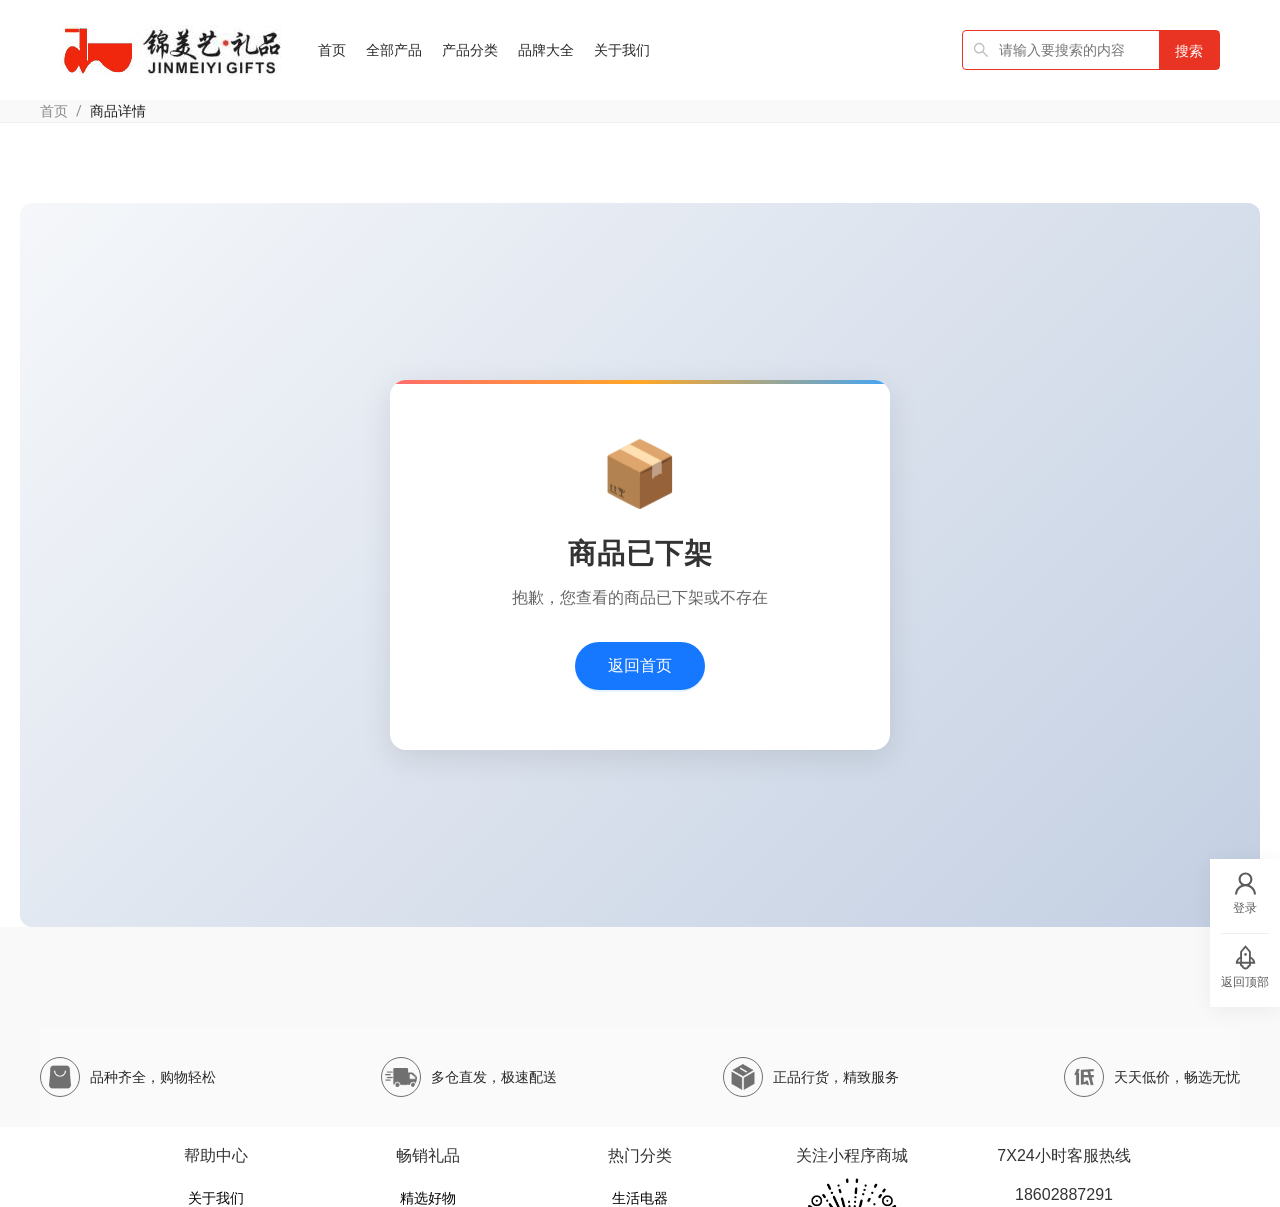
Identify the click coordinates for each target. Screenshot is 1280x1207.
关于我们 (216, 1198)
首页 (54, 111)
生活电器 (640, 1198)
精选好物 (428, 1198)
